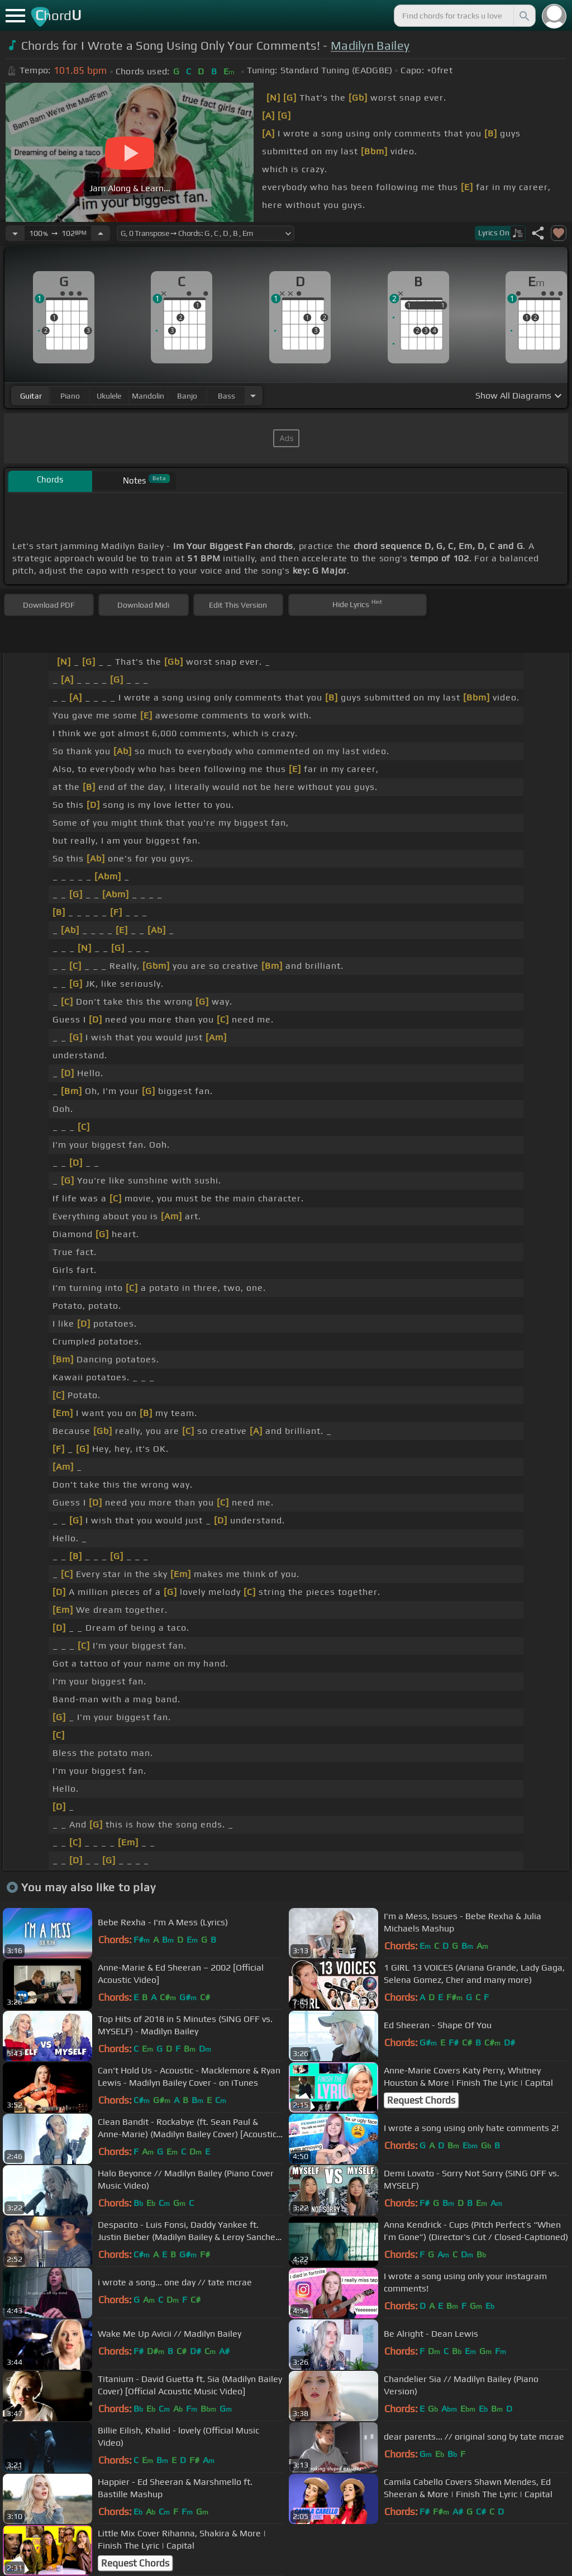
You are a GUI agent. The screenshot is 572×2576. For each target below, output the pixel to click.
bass (226, 395)
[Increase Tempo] (100, 233)
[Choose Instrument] (253, 395)
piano (70, 395)
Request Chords (421, 2100)
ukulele (109, 395)
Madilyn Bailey (370, 46)
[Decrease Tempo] (15, 233)
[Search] (523, 15)
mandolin (148, 395)
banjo (187, 395)
